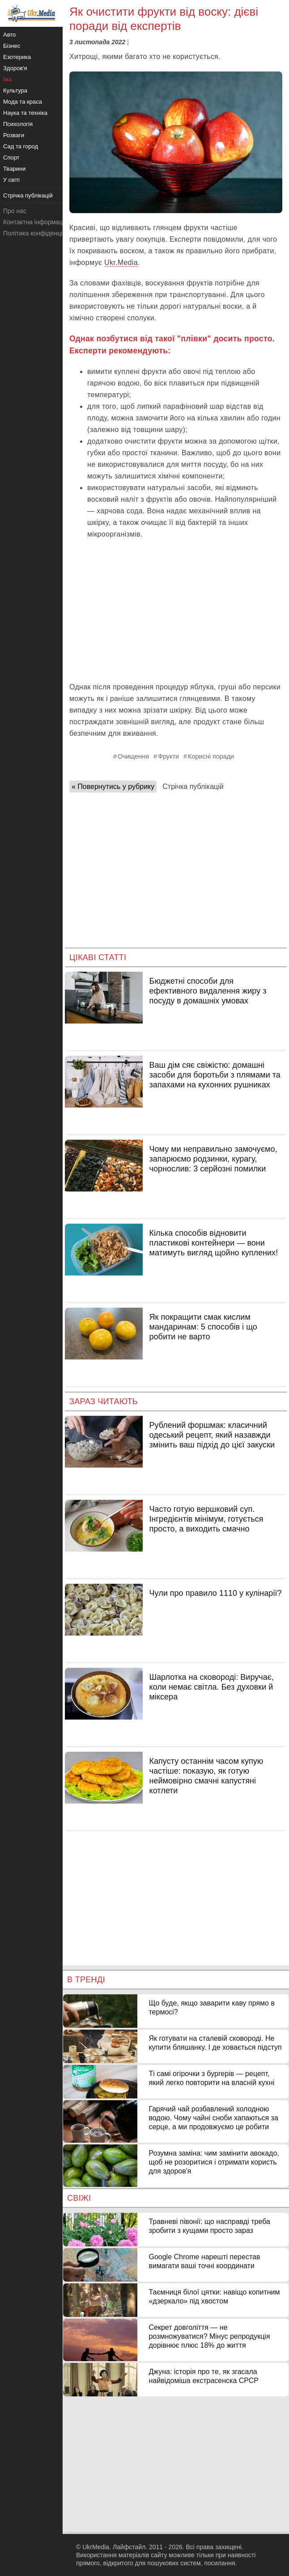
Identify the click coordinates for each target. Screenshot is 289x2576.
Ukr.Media (121, 262)
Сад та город (20, 146)
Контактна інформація (35, 222)
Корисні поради (211, 756)
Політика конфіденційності (41, 233)
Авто (9, 34)
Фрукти (168, 756)
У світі (11, 179)
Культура (15, 90)
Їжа (7, 79)
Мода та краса (22, 101)
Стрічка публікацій (192, 786)
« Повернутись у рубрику (113, 786)
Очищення (133, 756)
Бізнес (11, 45)
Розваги (13, 135)
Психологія (18, 124)
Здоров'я (15, 68)
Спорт (11, 157)
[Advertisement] (175, 609)
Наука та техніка (25, 112)
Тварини (14, 168)
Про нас (14, 210)
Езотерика (17, 57)
